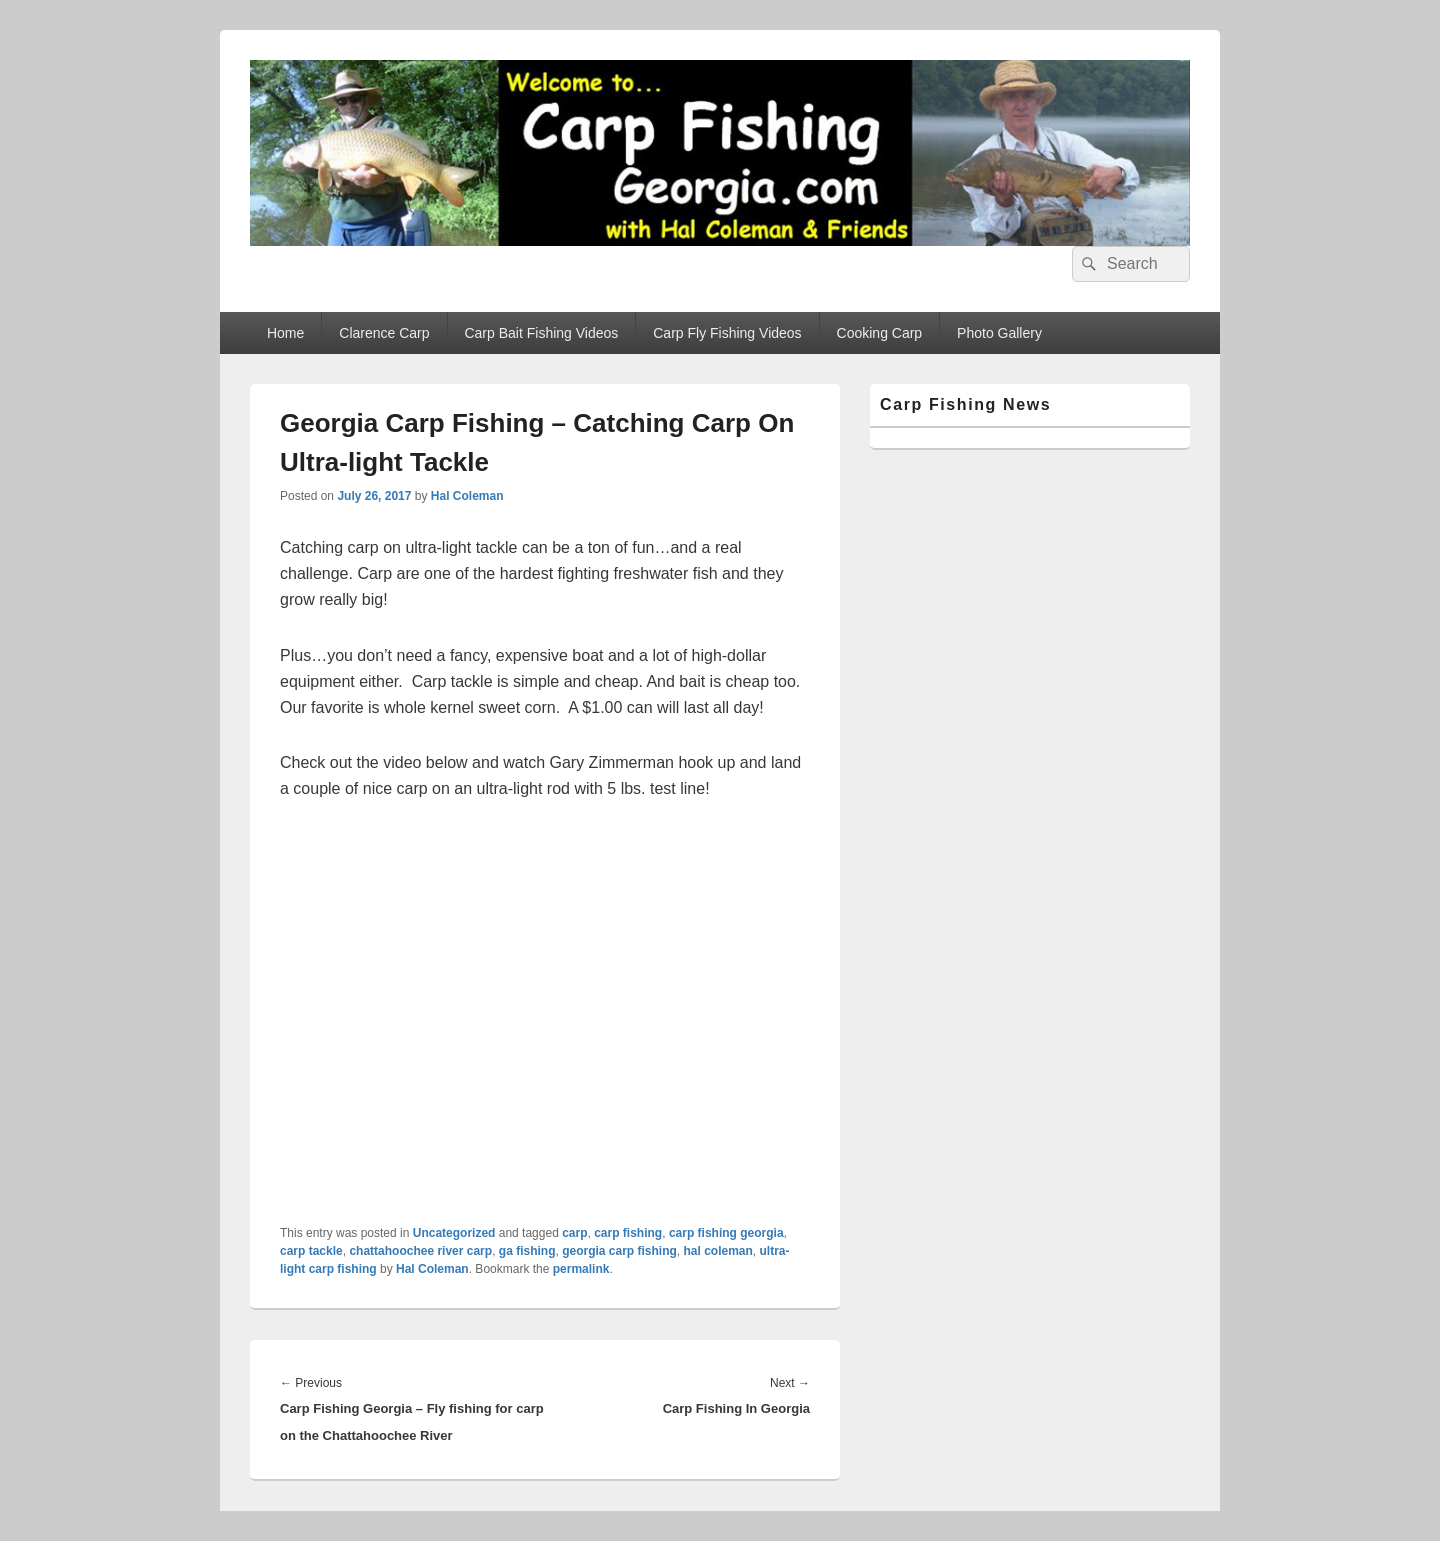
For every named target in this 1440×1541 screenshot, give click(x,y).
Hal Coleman (467, 496)
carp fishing (628, 1233)
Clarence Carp (384, 333)
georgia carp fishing (619, 1251)
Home (285, 333)
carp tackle (311, 1251)
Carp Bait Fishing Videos (541, 333)
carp (574, 1233)
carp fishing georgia (726, 1233)
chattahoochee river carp (420, 1251)
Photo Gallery (999, 333)
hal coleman (718, 1251)
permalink (581, 1269)
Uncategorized (454, 1233)
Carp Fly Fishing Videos (727, 333)
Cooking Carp (880, 333)
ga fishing (527, 1251)
